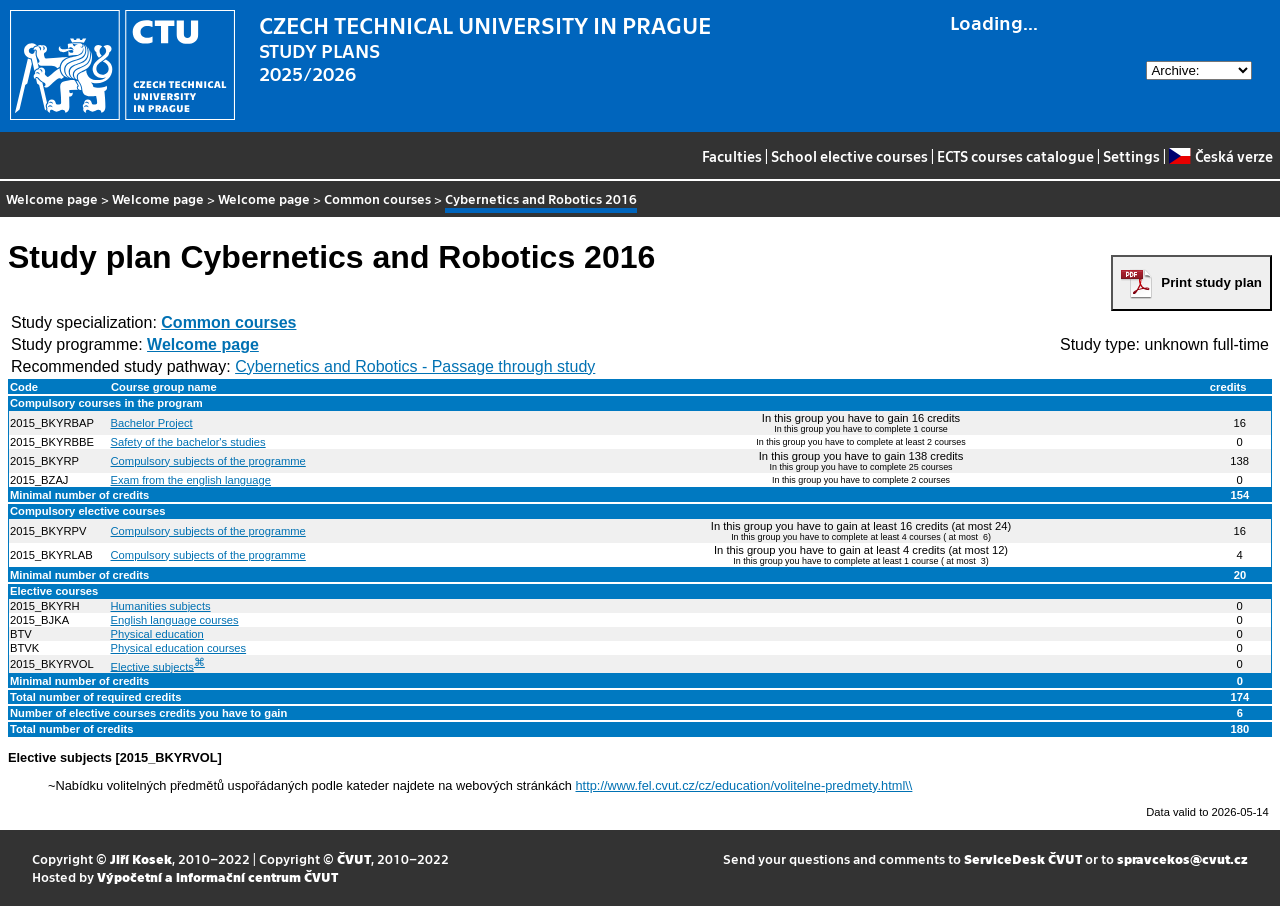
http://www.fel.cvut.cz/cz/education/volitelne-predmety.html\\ (744, 785)
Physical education (157, 634)
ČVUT (354, 858)
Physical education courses (179, 648)
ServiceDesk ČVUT (1023, 858)
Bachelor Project (152, 423)
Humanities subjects (161, 606)
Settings (1131, 156)
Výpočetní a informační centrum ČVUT (217, 876)
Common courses (377, 198)
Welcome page (52, 198)
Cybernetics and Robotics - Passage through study (415, 366)
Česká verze (1220, 156)
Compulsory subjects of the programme (208, 461)
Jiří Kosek (141, 858)
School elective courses (849, 156)
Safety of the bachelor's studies (188, 442)
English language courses (175, 620)
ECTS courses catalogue (1015, 156)
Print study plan (1211, 282)
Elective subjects (152, 666)
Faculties (732, 156)
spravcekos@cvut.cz (1182, 858)
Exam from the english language (191, 480)
